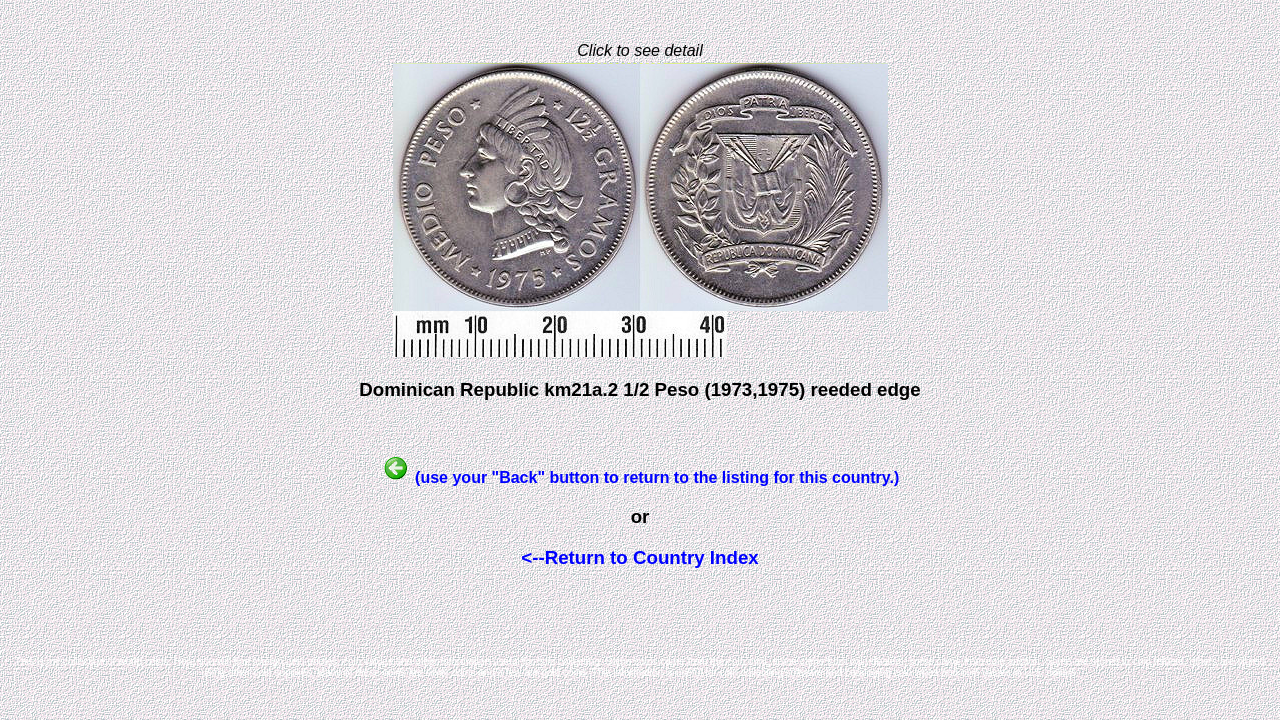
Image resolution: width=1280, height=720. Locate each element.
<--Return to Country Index (639, 557)
